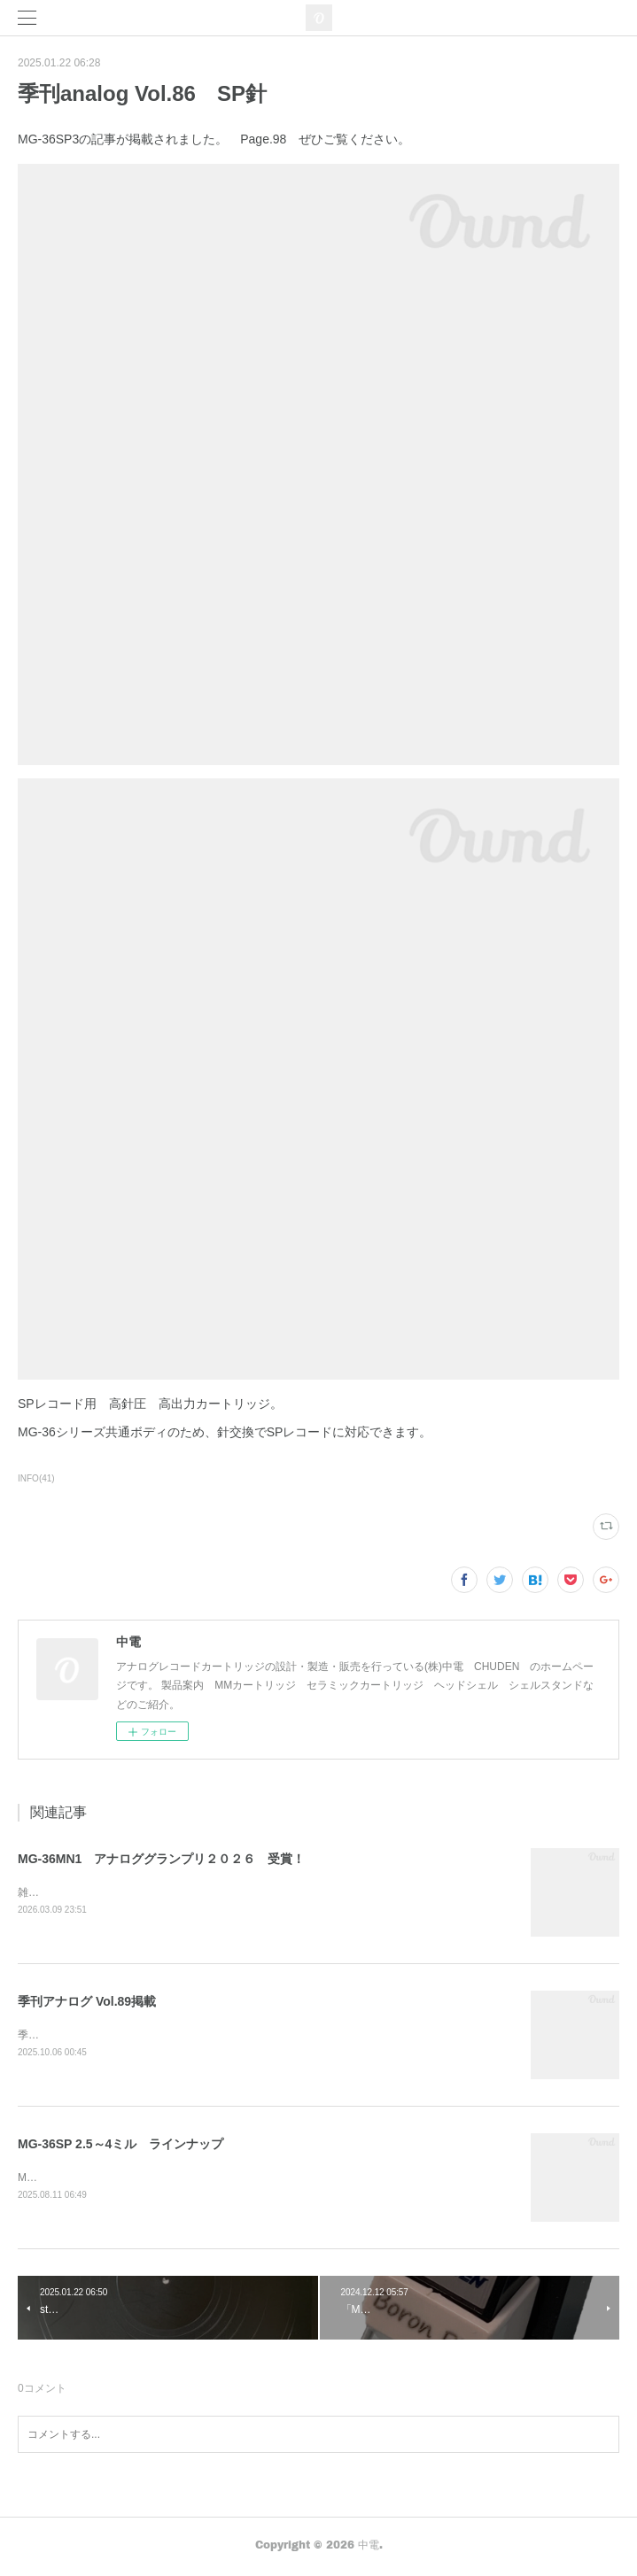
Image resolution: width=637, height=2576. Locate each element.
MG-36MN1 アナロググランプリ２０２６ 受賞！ (161, 1859)
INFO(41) (36, 1478)
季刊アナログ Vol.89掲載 (87, 2002)
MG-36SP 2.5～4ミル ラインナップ (120, 2146)
